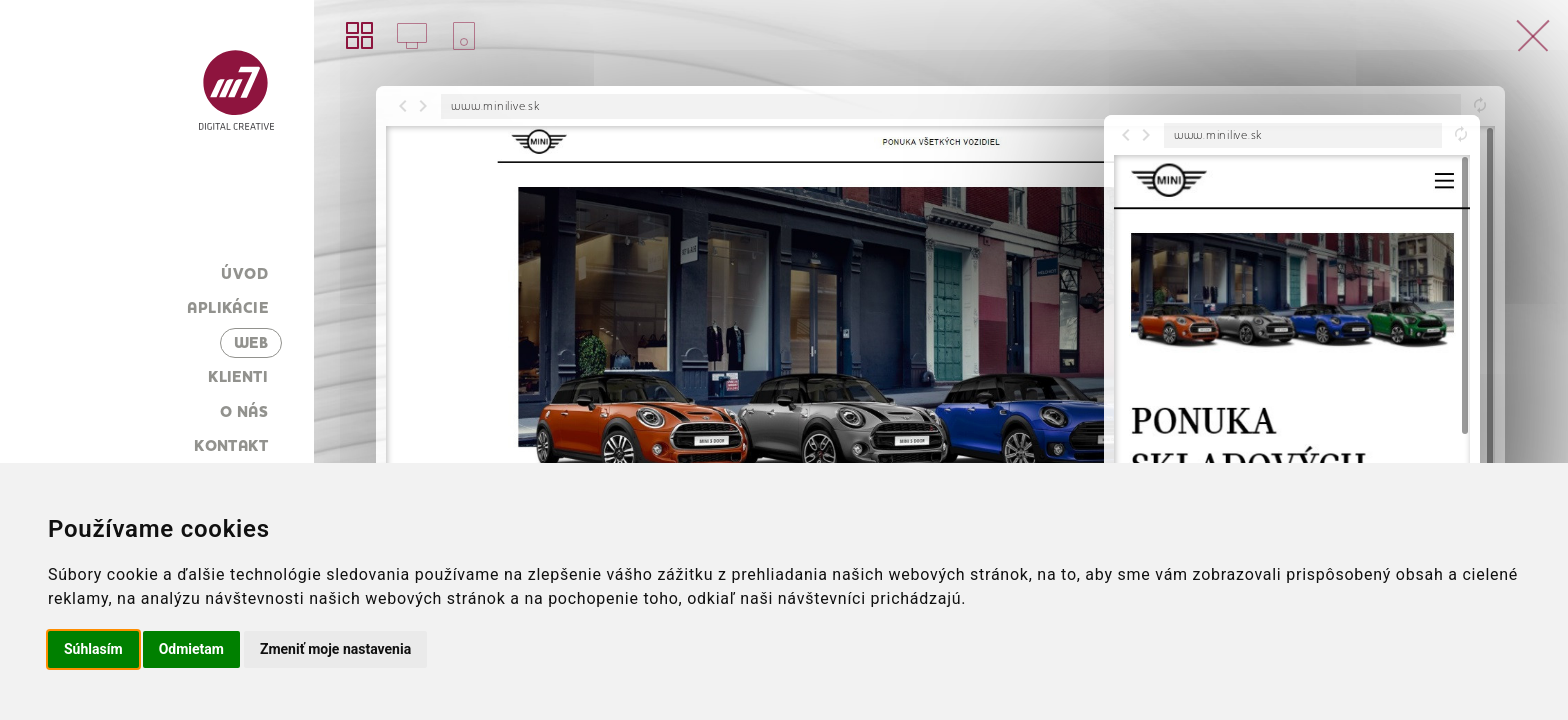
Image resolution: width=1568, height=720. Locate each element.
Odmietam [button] (191, 649)
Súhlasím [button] (93, 649)
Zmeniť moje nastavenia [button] (335, 649)
